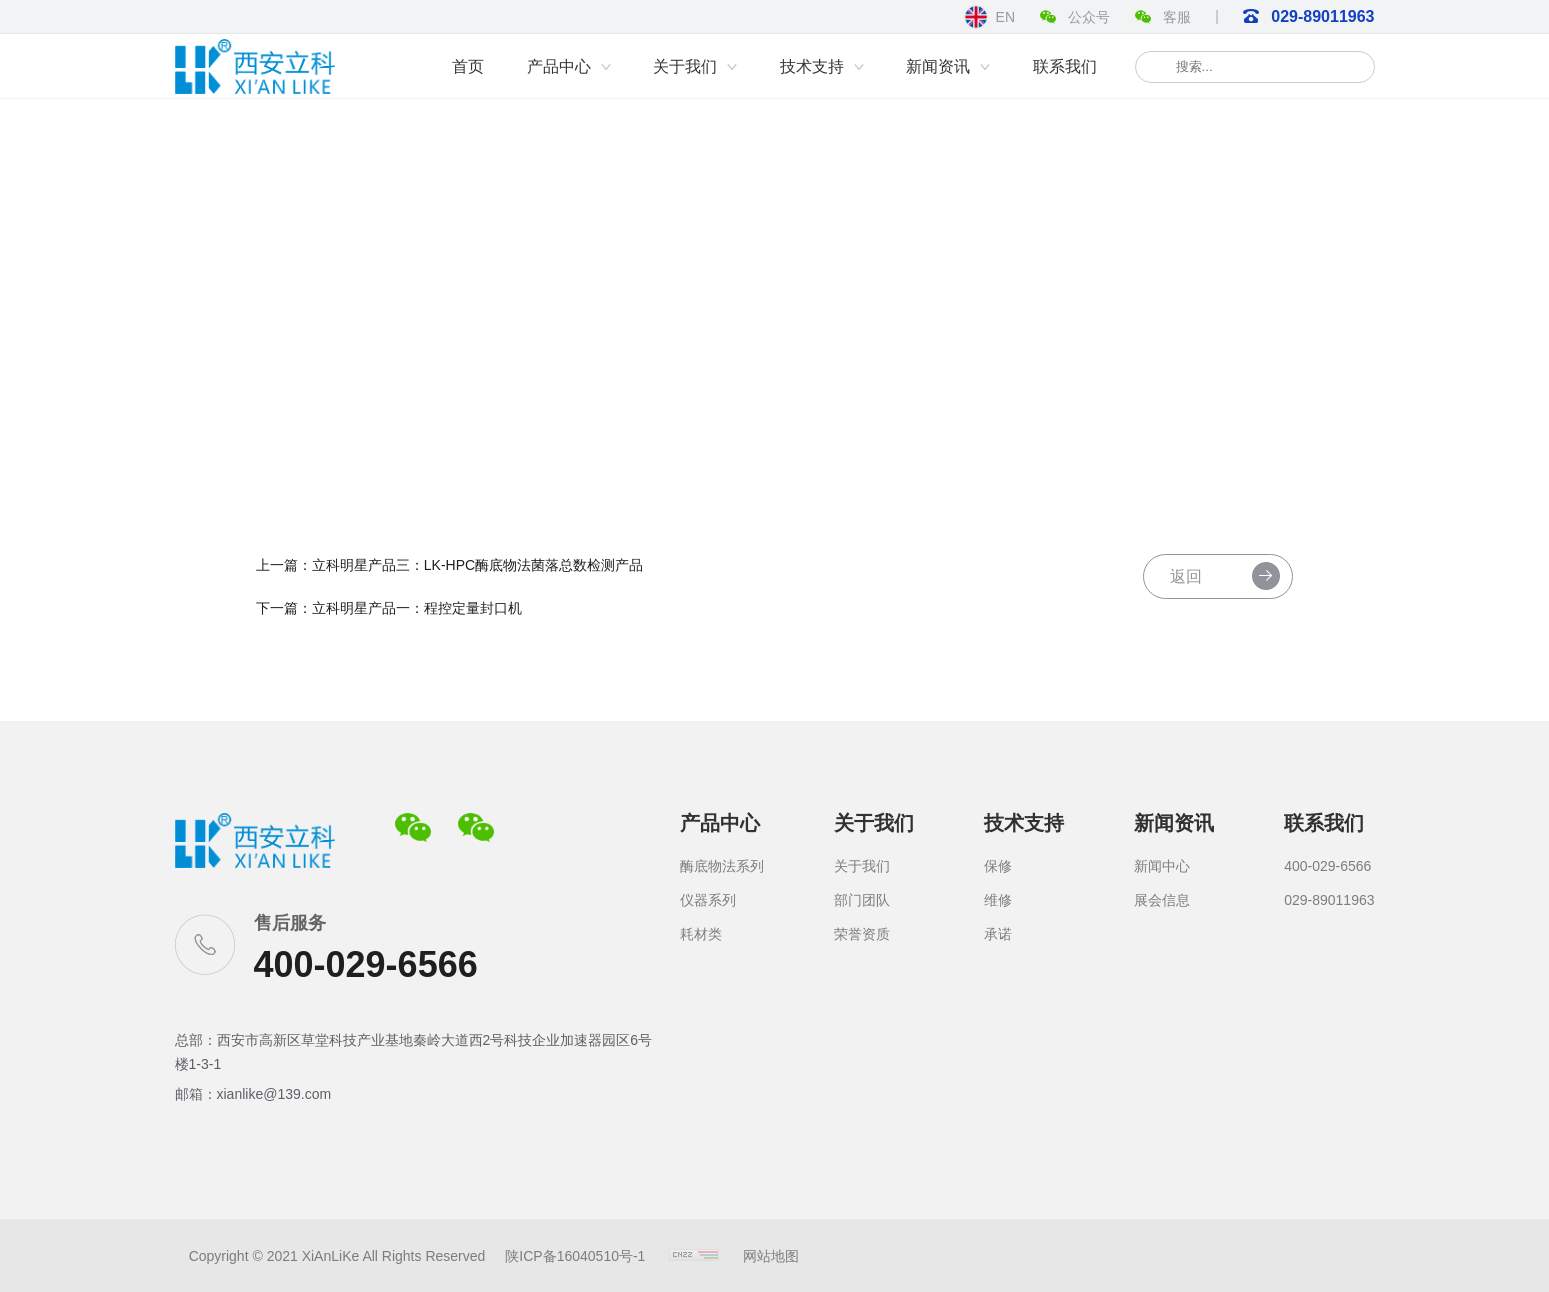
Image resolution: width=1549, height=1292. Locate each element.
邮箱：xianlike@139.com (253, 1094)
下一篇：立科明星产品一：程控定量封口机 (408, 614)
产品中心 (720, 823)
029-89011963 (1309, 16)
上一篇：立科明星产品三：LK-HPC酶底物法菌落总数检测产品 (468, 570)
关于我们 (874, 823)
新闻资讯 (1174, 823)
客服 (1163, 21)
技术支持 (1024, 823)
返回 (1204, 583)
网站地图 (757, 1256)
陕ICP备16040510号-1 (561, 1256)
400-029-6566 (366, 965)
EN (989, 17)
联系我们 (1324, 823)
